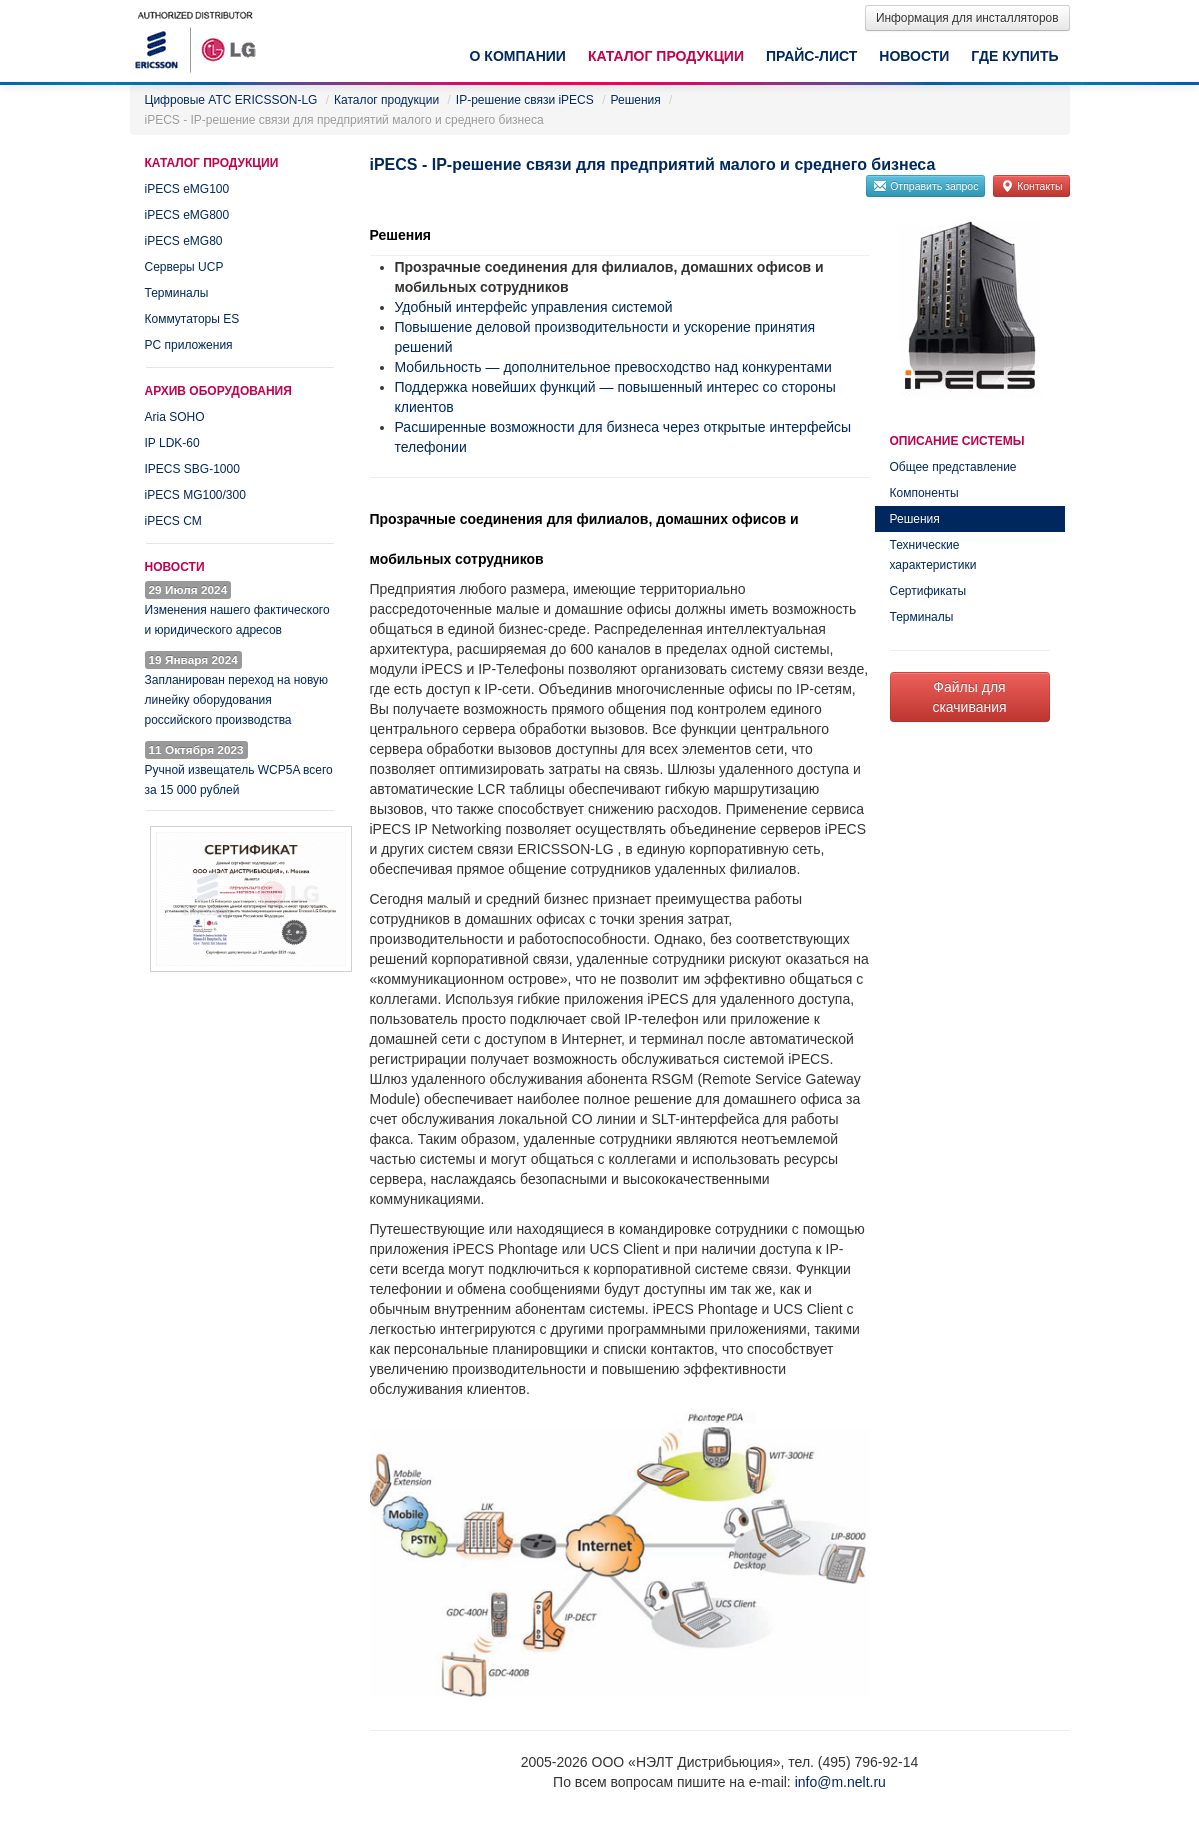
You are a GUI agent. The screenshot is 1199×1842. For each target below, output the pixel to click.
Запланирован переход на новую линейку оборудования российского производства (237, 700)
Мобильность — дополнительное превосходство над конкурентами (613, 367)
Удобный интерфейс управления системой (534, 307)
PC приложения (189, 345)
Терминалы (177, 293)
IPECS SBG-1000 (192, 469)
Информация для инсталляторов (967, 18)
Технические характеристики (933, 555)
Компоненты (924, 493)
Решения (915, 519)
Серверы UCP (184, 267)
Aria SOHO (175, 417)
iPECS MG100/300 (195, 495)
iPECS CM (173, 521)
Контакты (1031, 186)
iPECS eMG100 (187, 189)
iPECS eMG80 (184, 241)
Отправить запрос (925, 186)
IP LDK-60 (172, 443)
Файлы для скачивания (969, 697)
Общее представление (953, 467)
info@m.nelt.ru (840, 1782)
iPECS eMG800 (187, 215)
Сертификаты (928, 591)
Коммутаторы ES (192, 319)
